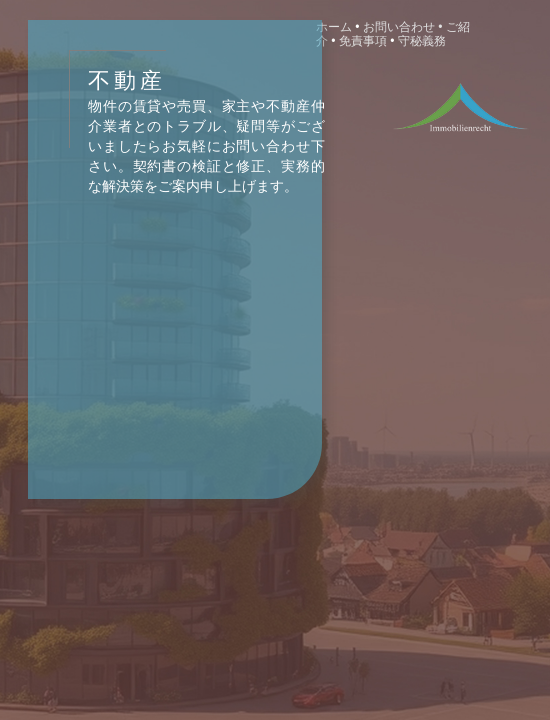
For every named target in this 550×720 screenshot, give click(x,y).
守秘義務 (422, 41)
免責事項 (364, 41)
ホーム (334, 27)
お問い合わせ (399, 27)
